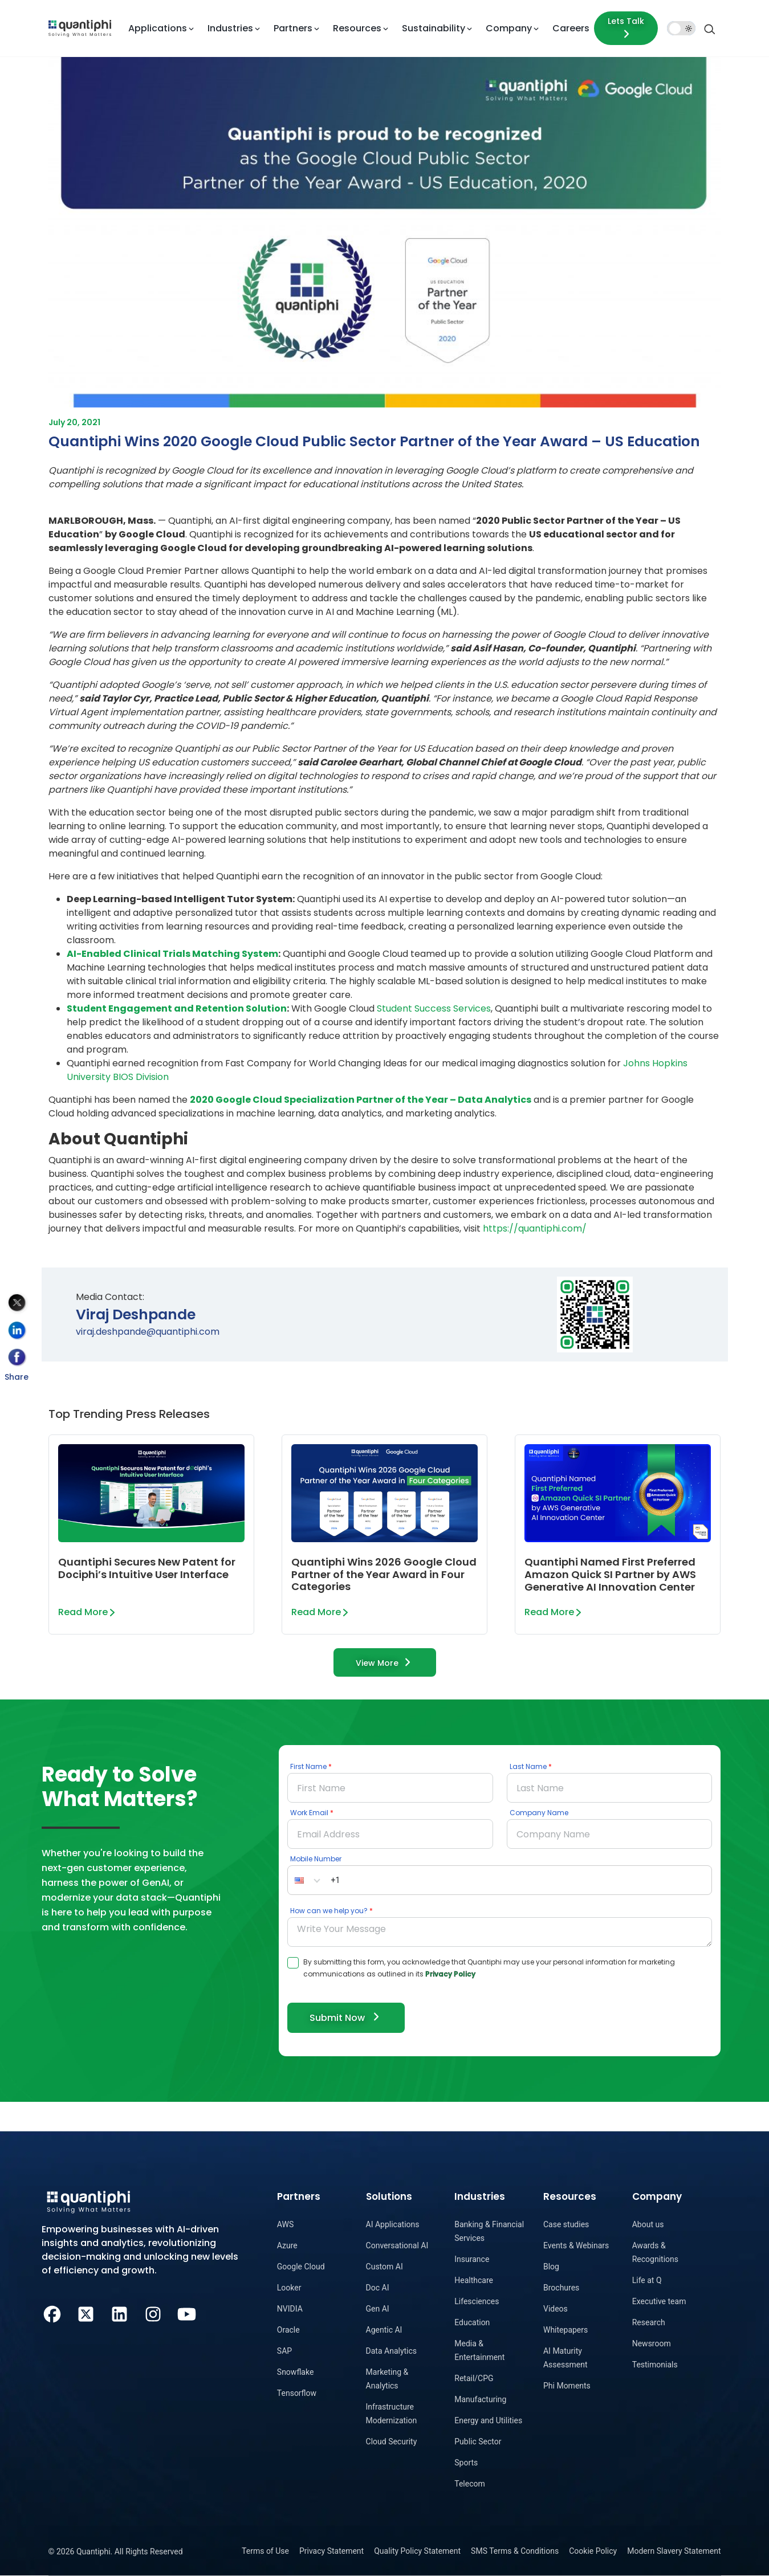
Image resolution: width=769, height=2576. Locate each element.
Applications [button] (157, 28)
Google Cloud (301, 2266)
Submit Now (346, 2017)
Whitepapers (565, 2329)
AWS (285, 2224)
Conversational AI (397, 2245)
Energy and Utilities (488, 2420)
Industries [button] (230, 28)
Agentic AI (384, 2329)
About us (648, 2224)
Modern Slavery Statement (674, 2550)
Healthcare (473, 2280)
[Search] (709, 28)
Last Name (528, 1766)
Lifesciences (476, 2301)
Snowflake (295, 2372)
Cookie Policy (593, 2550)
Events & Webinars (576, 2245)
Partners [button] (293, 28)
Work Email (309, 1812)
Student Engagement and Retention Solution (177, 1008)
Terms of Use (265, 2550)
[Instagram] (153, 2313)
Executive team (659, 2301)
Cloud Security (391, 2441)
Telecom (469, 2483)
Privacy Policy (450, 1974)
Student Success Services (434, 1008)
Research (648, 2322)
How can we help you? (329, 1910)
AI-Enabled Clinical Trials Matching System (172, 953)
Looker (289, 2287)
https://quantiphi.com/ (535, 1228)
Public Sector (477, 2441)
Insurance (471, 2259)
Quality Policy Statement (417, 2550)
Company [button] (509, 28)
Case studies (566, 2224)
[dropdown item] (80, 28)
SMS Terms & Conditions (515, 2550)
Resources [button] (357, 28)
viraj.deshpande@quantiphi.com (147, 1331)
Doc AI (377, 2287)
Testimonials (655, 2364)
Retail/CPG (473, 2378)
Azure (287, 2245)
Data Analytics (391, 2350)
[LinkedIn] (119, 2313)
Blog (551, 2266)
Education (472, 2322)
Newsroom (651, 2343)
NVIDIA (290, 2308)
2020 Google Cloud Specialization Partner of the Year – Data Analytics (360, 1099)
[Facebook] (52, 2313)
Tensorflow (296, 2393)
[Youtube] (186, 2313)
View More (385, 1662)
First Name (308, 1766)
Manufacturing (480, 2399)
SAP (284, 2350)
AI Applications (393, 2224)
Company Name (539, 1812)
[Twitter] (85, 2313)
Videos (555, 2308)
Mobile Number (315, 1859)
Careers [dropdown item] (570, 28)
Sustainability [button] (433, 28)
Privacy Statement (331, 2550)
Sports (466, 2462)
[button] (307, 1880)
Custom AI (384, 2266)
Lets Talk (626, 27)
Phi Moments (567, 2385)
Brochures (561, 2287)
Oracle (288, 2329)
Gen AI (377, 2308)
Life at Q (647, 2280)
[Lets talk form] (625, 28)
